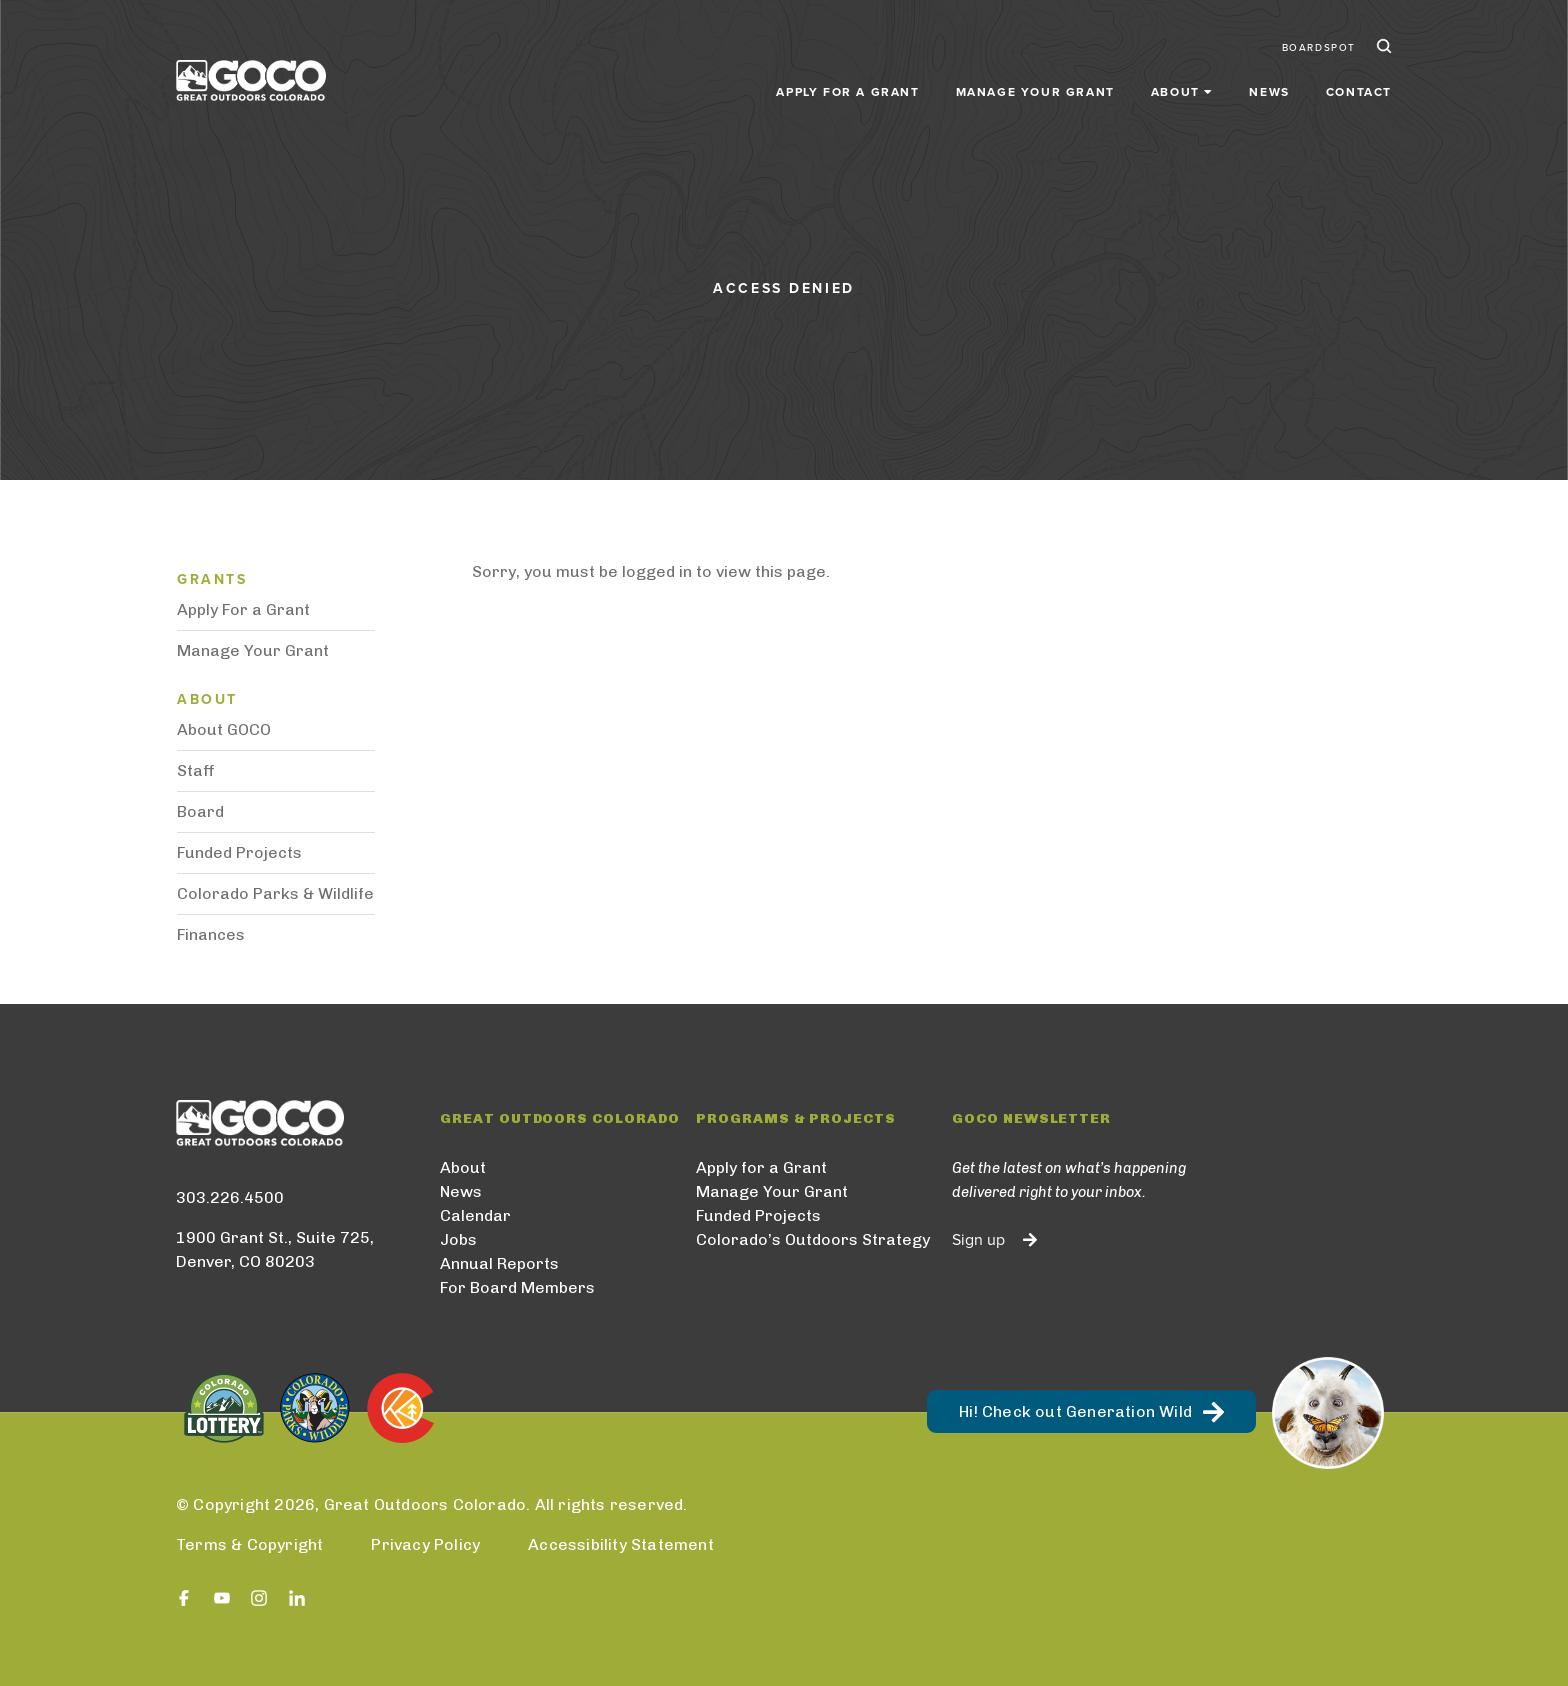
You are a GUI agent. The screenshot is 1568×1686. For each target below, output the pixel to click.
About (463, 1167)
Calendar (475, 1215)
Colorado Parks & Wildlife (275, 893)
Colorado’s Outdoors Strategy (813, 1239)
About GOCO (224, 729)
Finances (211, 934)
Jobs (458, 1239)
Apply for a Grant (847, 92)
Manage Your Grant (1035, 92)
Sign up (978, 1240)
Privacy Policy (425, 1544)
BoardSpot (1319, 48)
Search (1382, 48)
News (1269, 92)
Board (200, 811)
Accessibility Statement (621, 1544)
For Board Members (517, 1287)
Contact (1359, 92)
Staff (196, 770)
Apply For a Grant (243, 609)
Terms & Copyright (249, 1544)
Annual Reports (499, 1263)
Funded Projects (239, 852)
